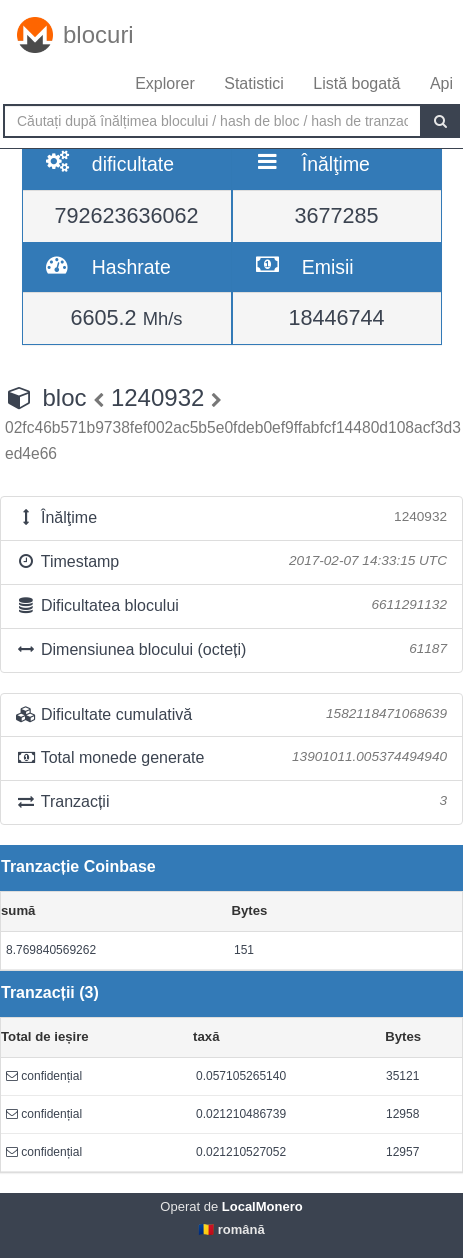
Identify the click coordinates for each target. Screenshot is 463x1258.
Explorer (165, 83)
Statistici (254, 83)
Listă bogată (356, 83)
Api (441, 83)
